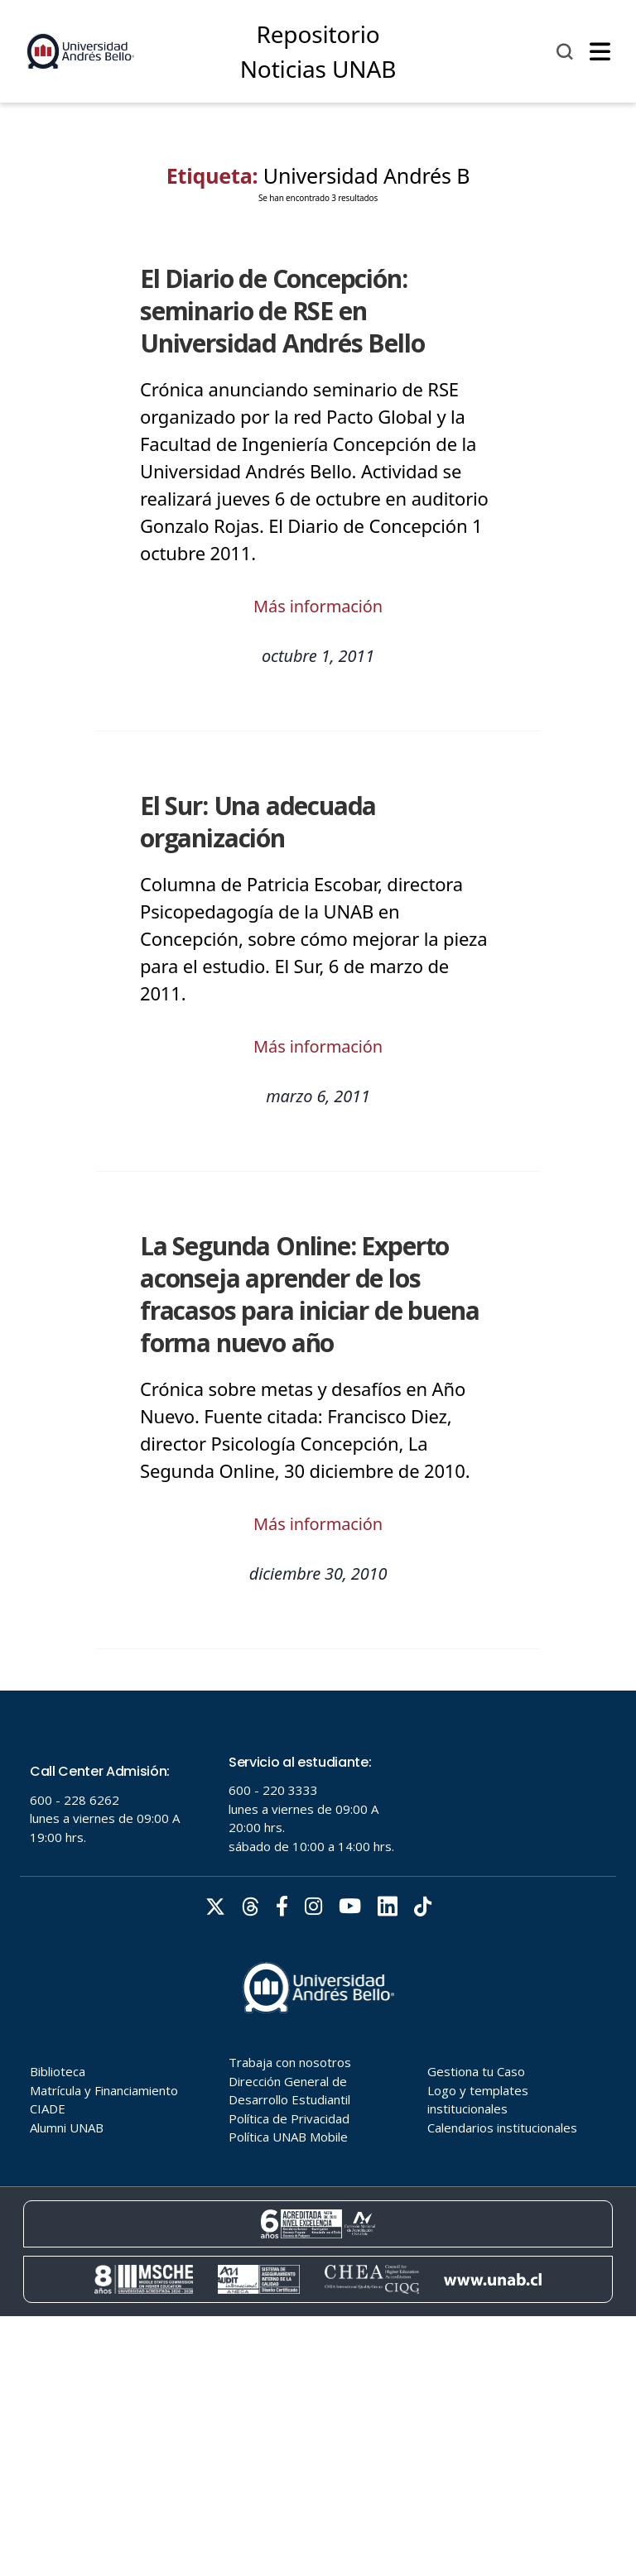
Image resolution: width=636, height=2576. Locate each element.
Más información (318, 606)
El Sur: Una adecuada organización (258, 822)
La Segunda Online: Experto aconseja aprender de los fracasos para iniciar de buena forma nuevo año (309, 1294)
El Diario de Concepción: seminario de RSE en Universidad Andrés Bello (282, 310)
